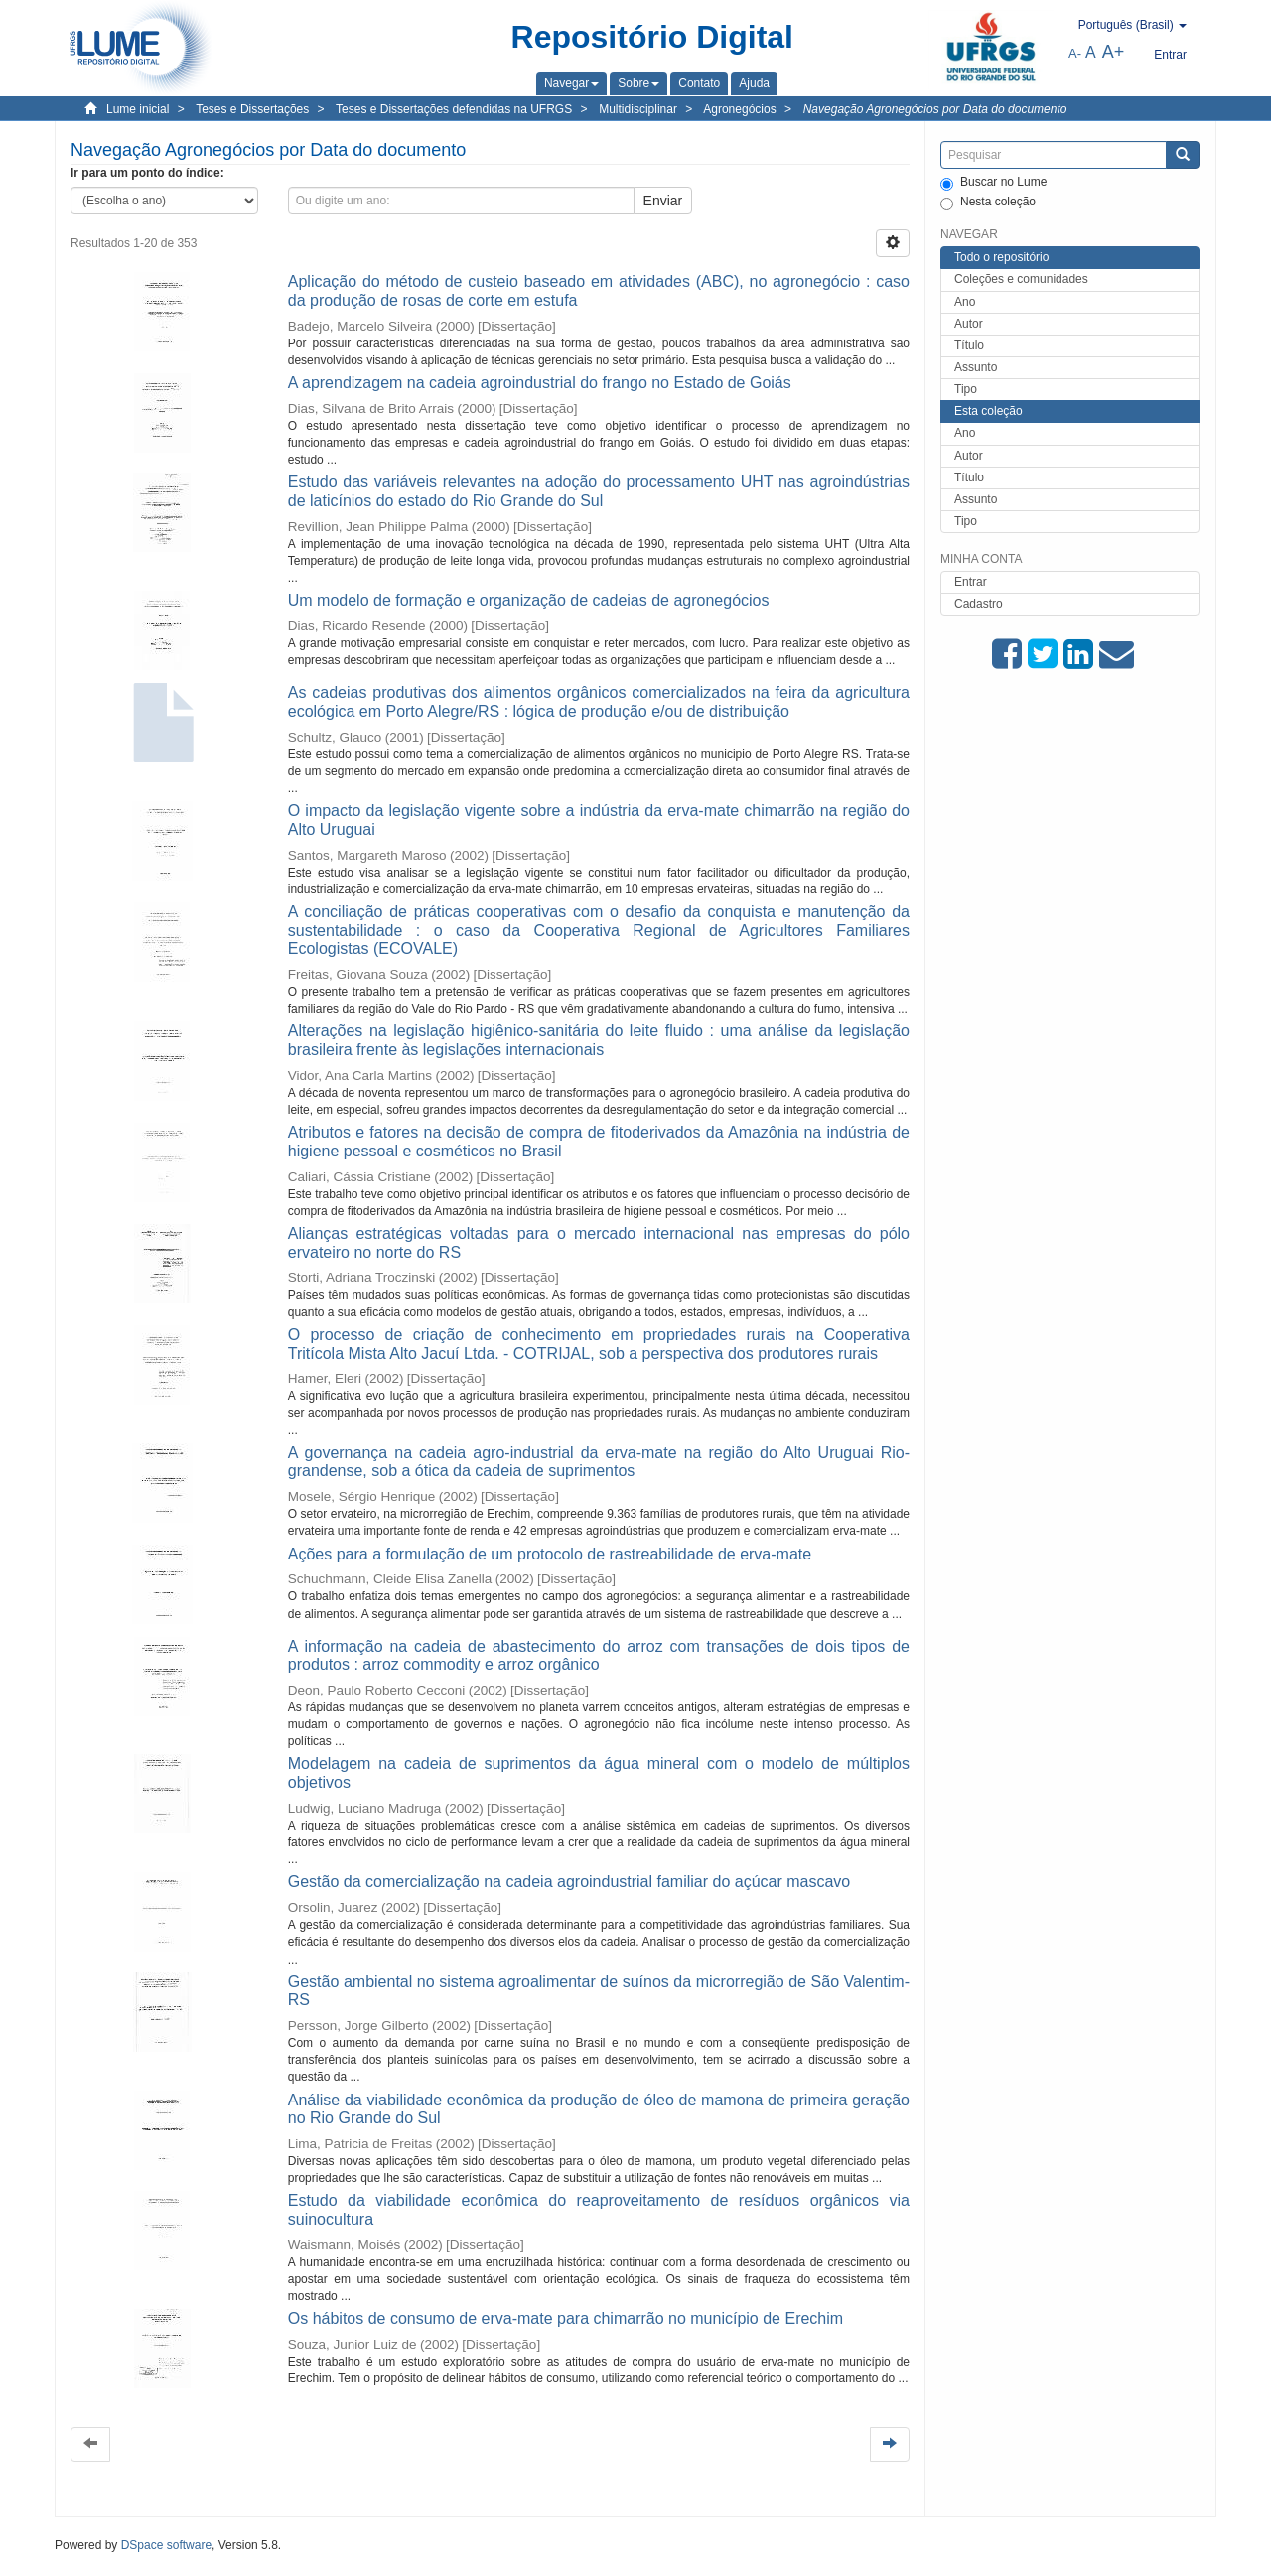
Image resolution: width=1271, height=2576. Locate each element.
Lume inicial (137, 109)
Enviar (663, 200)
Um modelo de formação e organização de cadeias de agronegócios (529, 600)
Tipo (965, 389)
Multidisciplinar (638, 109)
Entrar (970, 582)
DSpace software (166, 2545)
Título (969, 345)
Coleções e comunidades (1021, 279)
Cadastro (978, 603)
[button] (571, 83)
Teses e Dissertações (252, 109)
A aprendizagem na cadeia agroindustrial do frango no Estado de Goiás (539, 382)
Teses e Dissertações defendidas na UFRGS (454, 109)
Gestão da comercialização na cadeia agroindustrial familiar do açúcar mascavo (569, 1881)
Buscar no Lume (993, 183)
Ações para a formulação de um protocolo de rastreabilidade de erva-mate (549, 1554)
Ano (964, 302)
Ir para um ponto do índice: (147, 173)
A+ (1113, 52)
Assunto (975, 367)
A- (1074, 53)
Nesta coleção (988, 202)
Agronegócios (739, 109)
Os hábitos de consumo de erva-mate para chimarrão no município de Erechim (565, 2318)
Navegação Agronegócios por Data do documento (935, 109)
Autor (968, 324)
